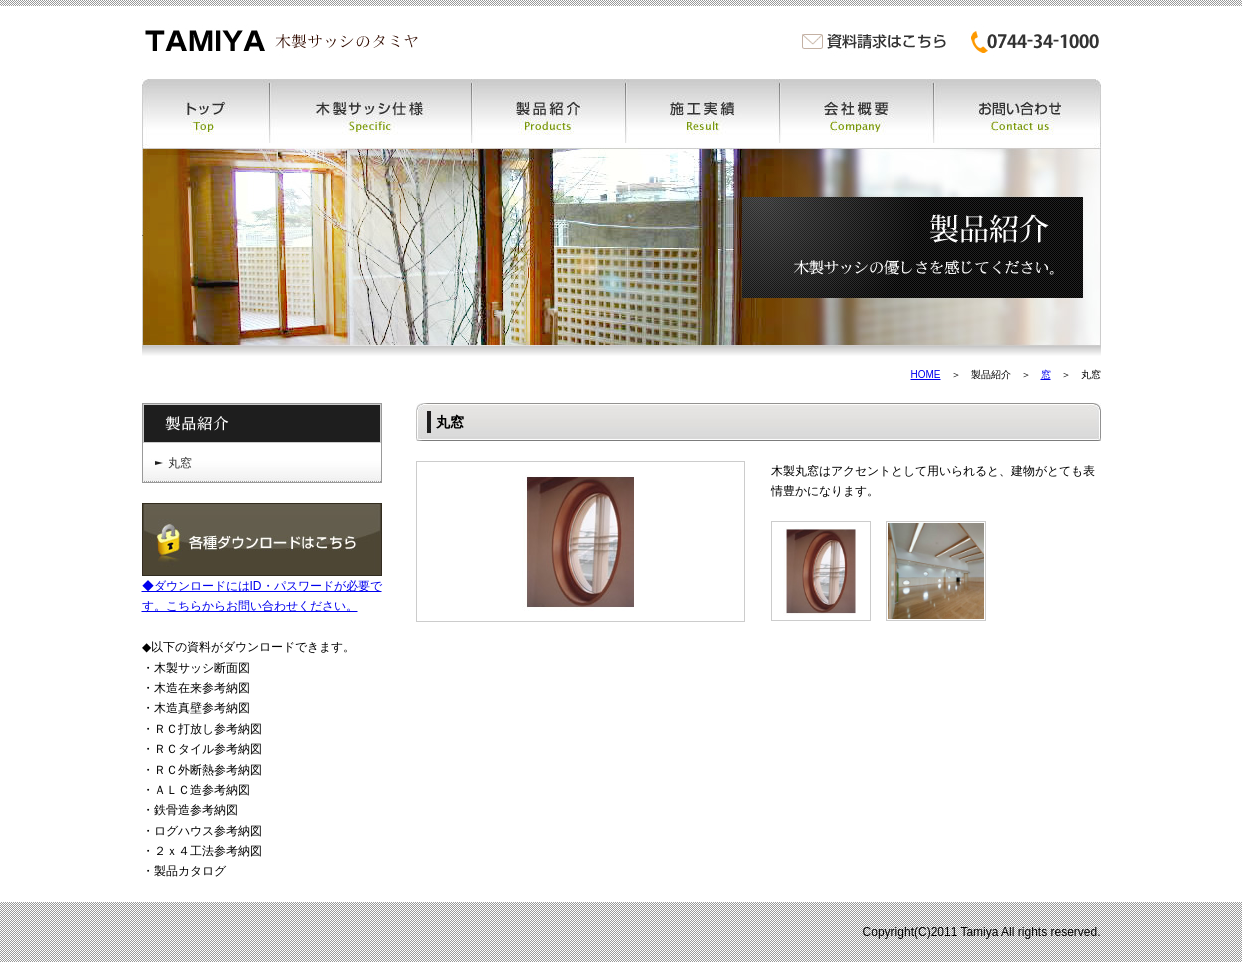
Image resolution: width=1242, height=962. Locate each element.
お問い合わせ (1017, 113)
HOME (926, 374)
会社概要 (857, 113)
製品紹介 (549, 113)
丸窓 (180, 463)
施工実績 (703, 113)
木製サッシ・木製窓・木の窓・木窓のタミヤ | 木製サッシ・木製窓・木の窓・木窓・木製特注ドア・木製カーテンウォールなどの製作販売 (281, 40)
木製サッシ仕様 (371, 113)
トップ (206, 113)
